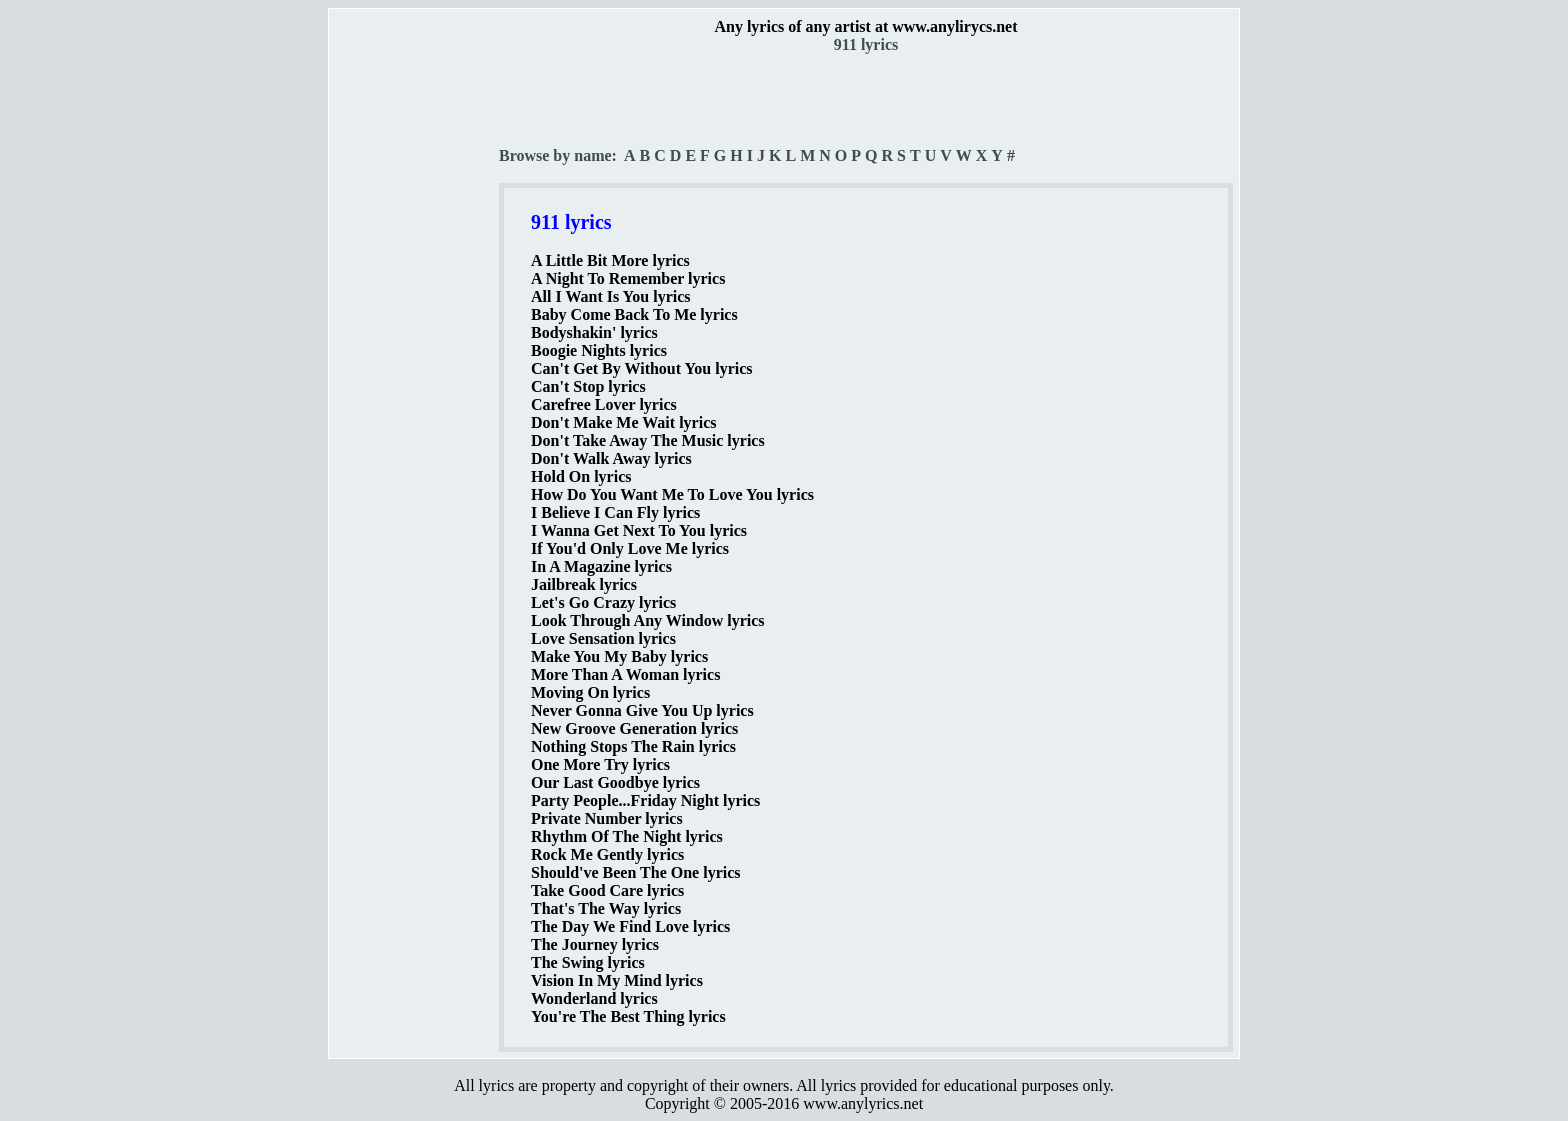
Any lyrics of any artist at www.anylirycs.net (865, 26)
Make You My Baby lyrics (619, 656)
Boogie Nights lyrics (599, 350)
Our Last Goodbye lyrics (615, 782)
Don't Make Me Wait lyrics (623, 422)
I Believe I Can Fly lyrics (615, 512)
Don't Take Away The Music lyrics (648, 440)
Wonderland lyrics (594, 998)
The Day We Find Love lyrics (630, 926)
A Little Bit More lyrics (610, 260)
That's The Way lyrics (606, 908)
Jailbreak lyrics (584, 584)
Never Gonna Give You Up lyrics (642, 710)
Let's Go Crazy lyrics (603, 602)
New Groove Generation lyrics (634, 728)
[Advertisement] (415, 351)
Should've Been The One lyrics (636, 872)
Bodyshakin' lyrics (594, 332)
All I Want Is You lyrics (611, 296)
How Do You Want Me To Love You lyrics (672, 494)
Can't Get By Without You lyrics (642, 368)
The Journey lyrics (595, 944)
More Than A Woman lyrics (625, 674)
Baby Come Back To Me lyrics (634, 314)
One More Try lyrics (600, 764)
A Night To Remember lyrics (628, 278)
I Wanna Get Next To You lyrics (639, 530)
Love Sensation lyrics (603, 638)
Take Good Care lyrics (607, 890)
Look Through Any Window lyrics (648, 620)
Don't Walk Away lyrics (611, 458)
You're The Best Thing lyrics (628, 1016)
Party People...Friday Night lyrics (645, 800)
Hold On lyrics (581, 476)
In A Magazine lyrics (601, 566)
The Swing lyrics (588, 962)
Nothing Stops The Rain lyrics (633, 746)
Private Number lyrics (607, 818)
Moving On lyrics (590, 692)
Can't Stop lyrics (588, 386)
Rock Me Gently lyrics (607, 854)
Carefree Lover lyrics (604, 404)
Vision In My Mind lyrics (617, 980)
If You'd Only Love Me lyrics (630, 548)
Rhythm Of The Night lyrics (627, 836)
